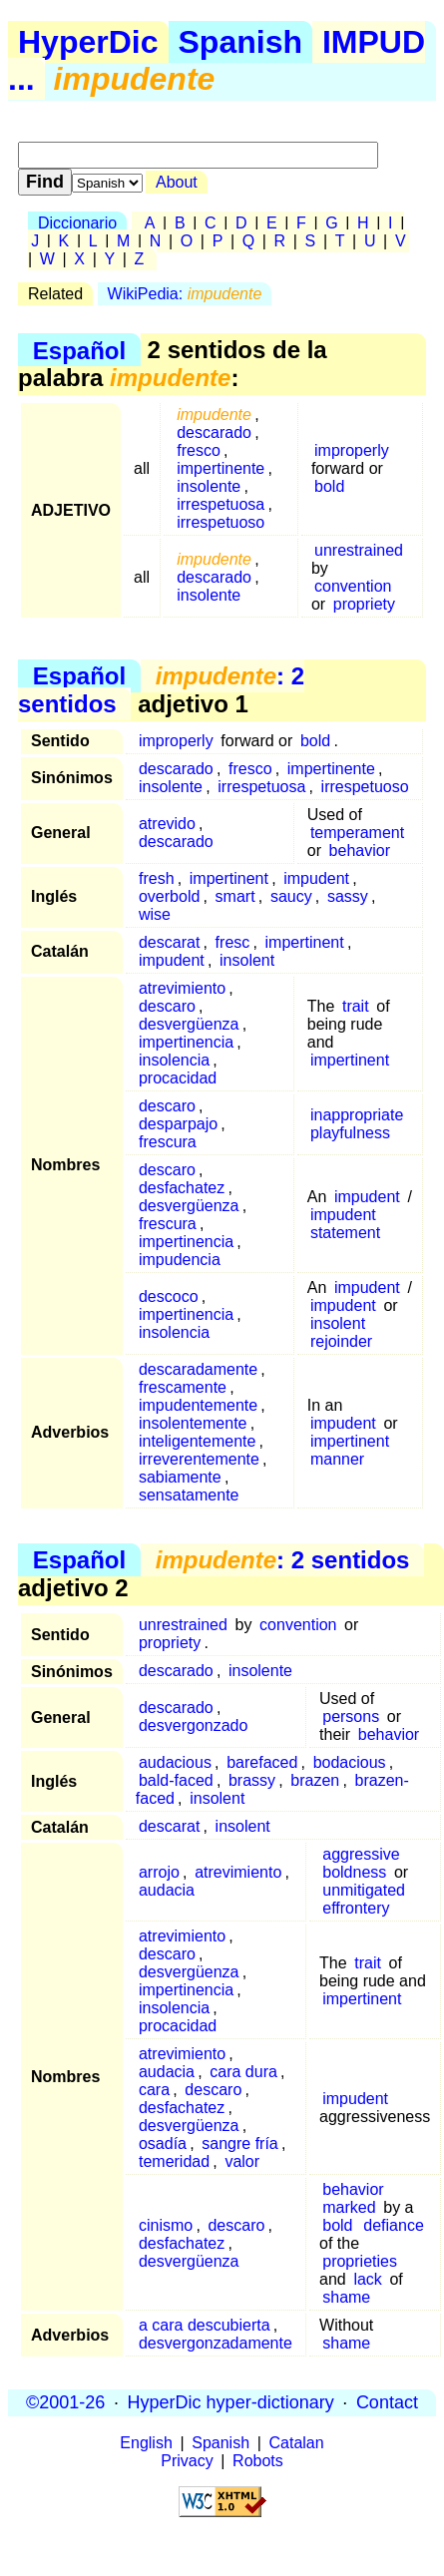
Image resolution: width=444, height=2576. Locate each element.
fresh (157, 878)
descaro (167, 1006)
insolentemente (193, 1423)
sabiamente (180, 1477)
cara (154, 2089)
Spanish (240, 42)
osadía (163, 2143)
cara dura (243, 2071)
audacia (167, 1890)
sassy (347, 896)
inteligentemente (197, 1441)
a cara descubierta (204, 2325)
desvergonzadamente (215, 2343)
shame (346, 2297)
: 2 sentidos (161, 689)
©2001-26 (65, 2402)
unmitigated (363, 1890)
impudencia (180, 1259)
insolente (208, 486)
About (177, 182)
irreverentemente (199, 1459)
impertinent (229, 878)
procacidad (178, 1078)
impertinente (220, 468)
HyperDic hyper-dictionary (231, 2402)
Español (79, 349)
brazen (314, 1780)
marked (348, 2207)
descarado (214, 432)
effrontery (355, 1908)
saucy (291, 896)
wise (155, 914)
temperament (357, 832)
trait (355, 1006)
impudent (316, 878)
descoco (169, 1296)
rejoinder (341, 1341)
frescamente (182, 1387)
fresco (199, 450)
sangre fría (239, 2143)
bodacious (349, 1762)
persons (350, 1716)
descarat (169, 942)
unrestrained (358, 550)
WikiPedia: (185, 293)
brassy (251, 1780)
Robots (257, 2460)
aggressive (360, 1854)
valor (241, 2161)
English (146, 2442)
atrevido (167, 823)
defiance (393, 2225)
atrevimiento (182, 988)
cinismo (166, 2225)
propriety (364, 604)
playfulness (350, 1132)
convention (352, 586)
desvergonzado (193, 1725)
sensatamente (189, 1495)
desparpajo (178, 1123)
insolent (247, 960)
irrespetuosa (220, 504)
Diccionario (77, 223)
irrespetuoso (220, 522)
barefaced (261, 1762)
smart (235, 896)
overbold (169, 896)
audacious (175, 1762)
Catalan (296, 2442)
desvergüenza (189, 1024)
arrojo (159, 1872)
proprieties (359, 2261)
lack (367, 2279)
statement (345, 1232)
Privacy (187, 2460)
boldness (354, 1872)
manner (337, 1459)
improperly (351, 450)
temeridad (174, 2161)
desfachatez (181, 1187)
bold (329, 486)
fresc (233, 942)
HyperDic (88, 42)
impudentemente (198, 1405)
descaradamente (198, 1369)
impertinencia (186, 1042)
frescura (168, 1141)
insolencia (174, 1060)
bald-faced (176, 1780)
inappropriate (356, 1114)
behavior (359, 850)
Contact (387, 2402)
